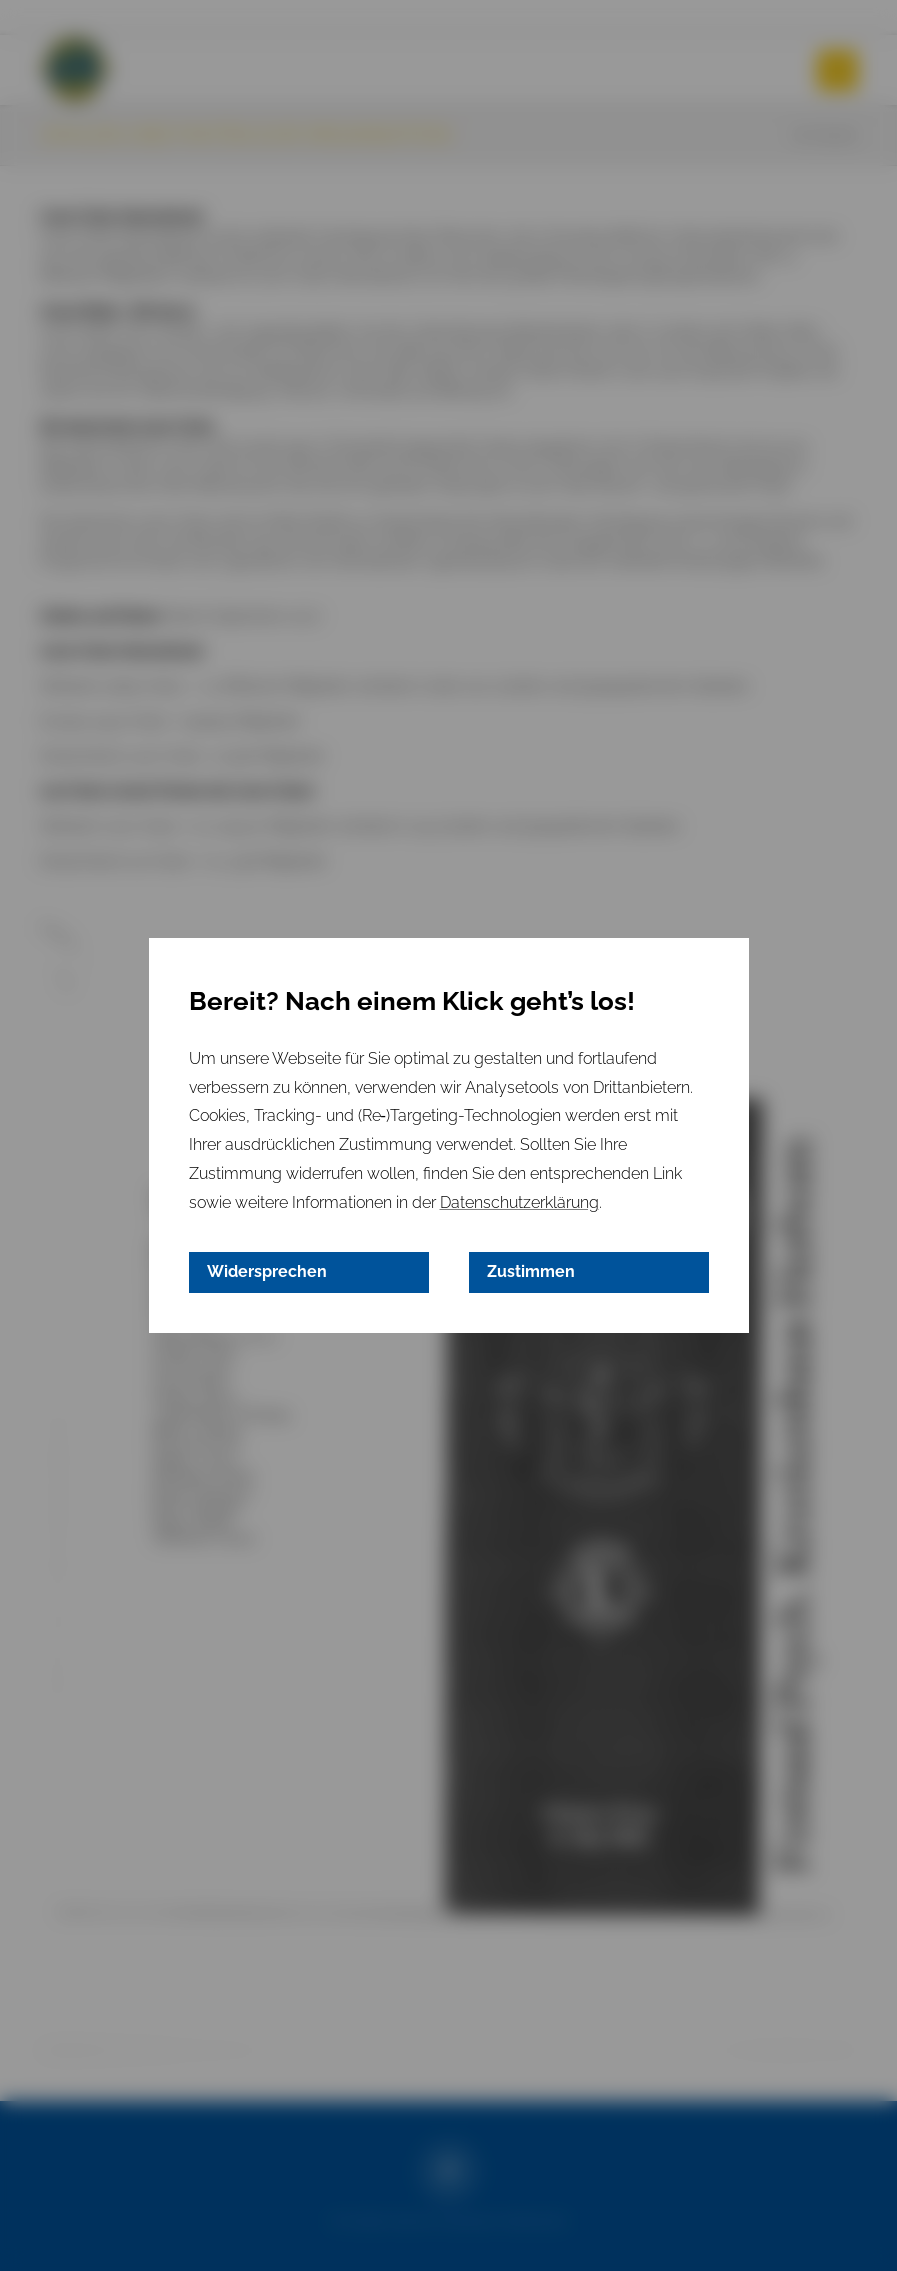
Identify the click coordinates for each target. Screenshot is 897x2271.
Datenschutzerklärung (519, 1202)
